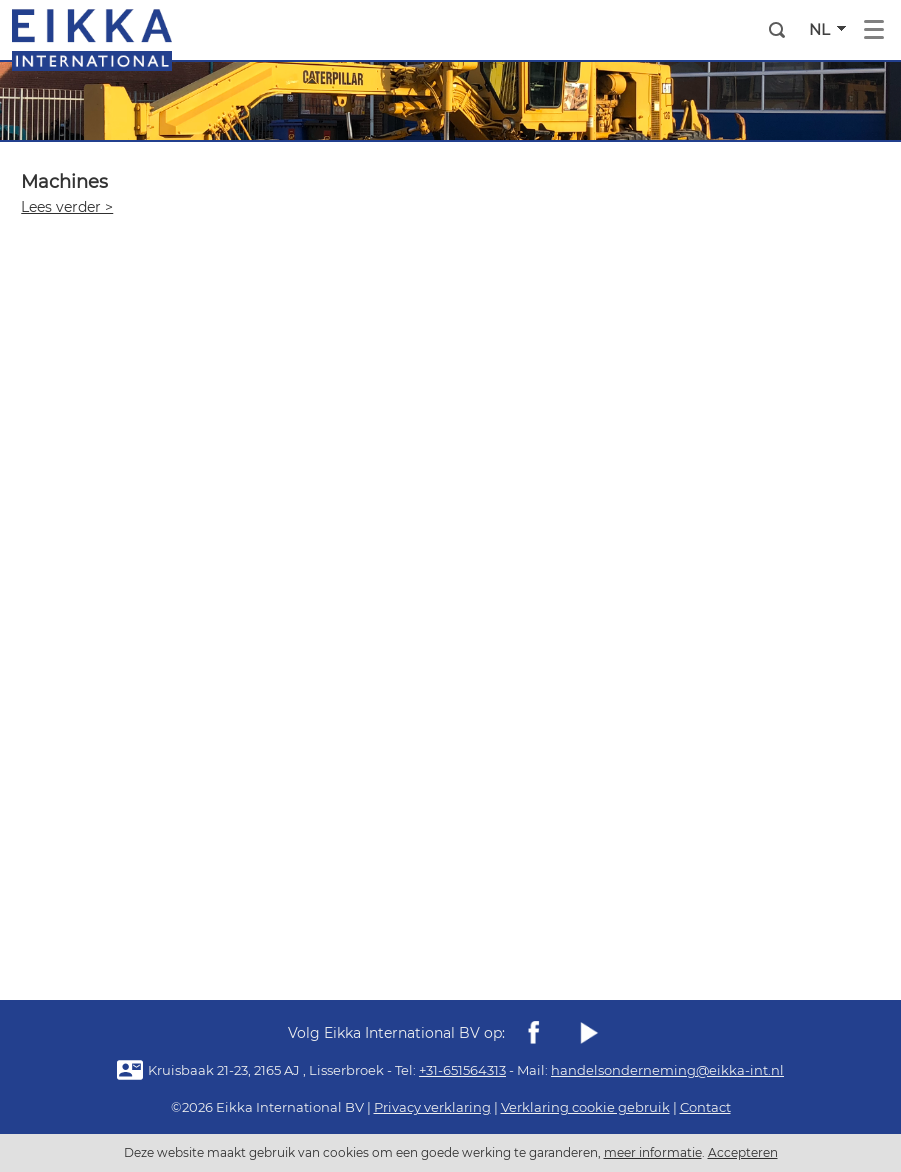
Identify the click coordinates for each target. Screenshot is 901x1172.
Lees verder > (67, 207)
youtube (588, 1033)
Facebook (534, 1033)
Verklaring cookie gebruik (585, 1107)
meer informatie (653, 1152)
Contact (705, 1107)
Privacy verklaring (432, 1107)
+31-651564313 (462, 1070)
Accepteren (743, 1152)
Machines (64, 182)
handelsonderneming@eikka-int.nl (667, 1070)
